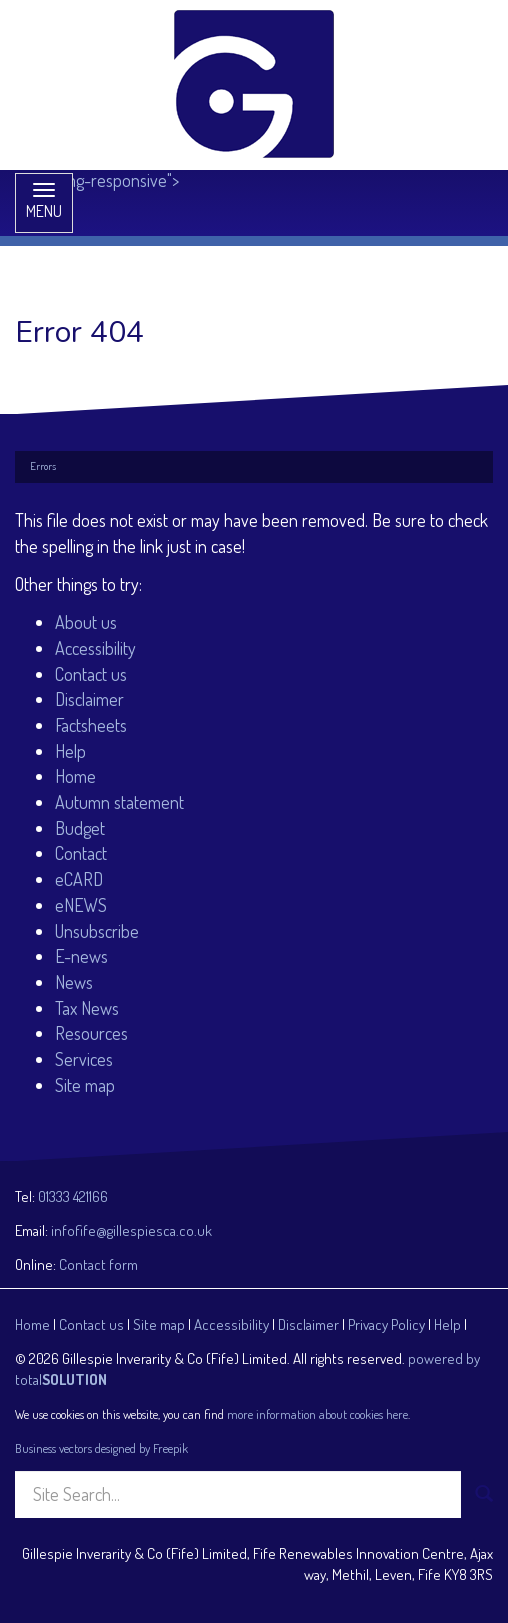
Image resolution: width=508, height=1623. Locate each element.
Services (84, 1059)
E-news (81, 956)
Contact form (98, 1264)
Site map (85, 1085)
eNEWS (81, 905)
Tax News (87, 1008)
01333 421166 (73, 1196)
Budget (80, 828)
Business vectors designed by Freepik (101, 1448)
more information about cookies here (317, 1414)
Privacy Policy (386, 1324)
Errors (43, 466)
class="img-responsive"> (179, 95)
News (74, 982)
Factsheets (91, 725)
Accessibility (95, 648)
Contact (81, 853)
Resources (91, 1033)
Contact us (91, 674)
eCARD (79, 879)
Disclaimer (89, 699)
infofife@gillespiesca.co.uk (131, 1230)
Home (75, 776)
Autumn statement (119, 802)
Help (70, 751)
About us (86, 622)
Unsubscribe (97, 931)
